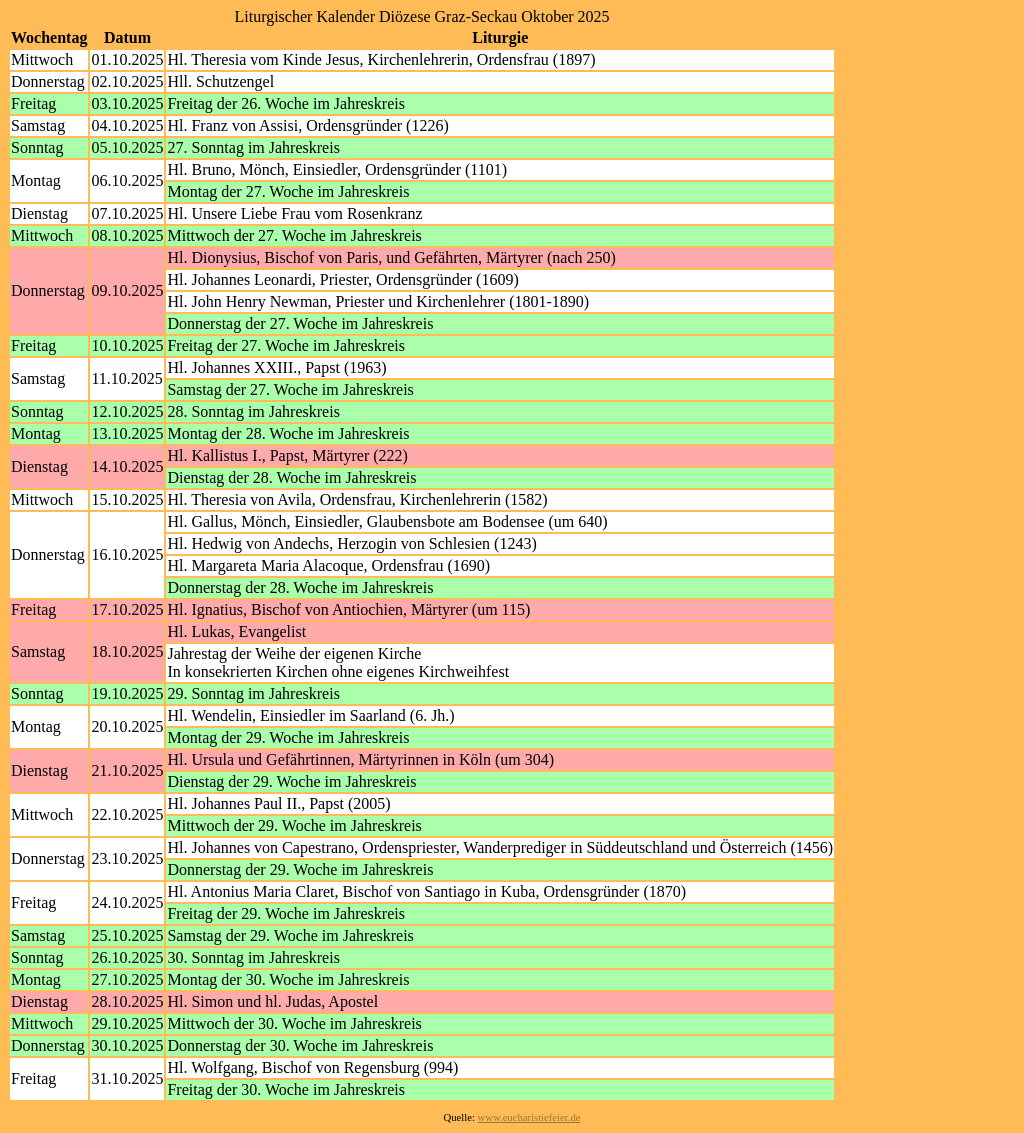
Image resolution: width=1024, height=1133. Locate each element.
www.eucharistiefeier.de (529, 1117)
